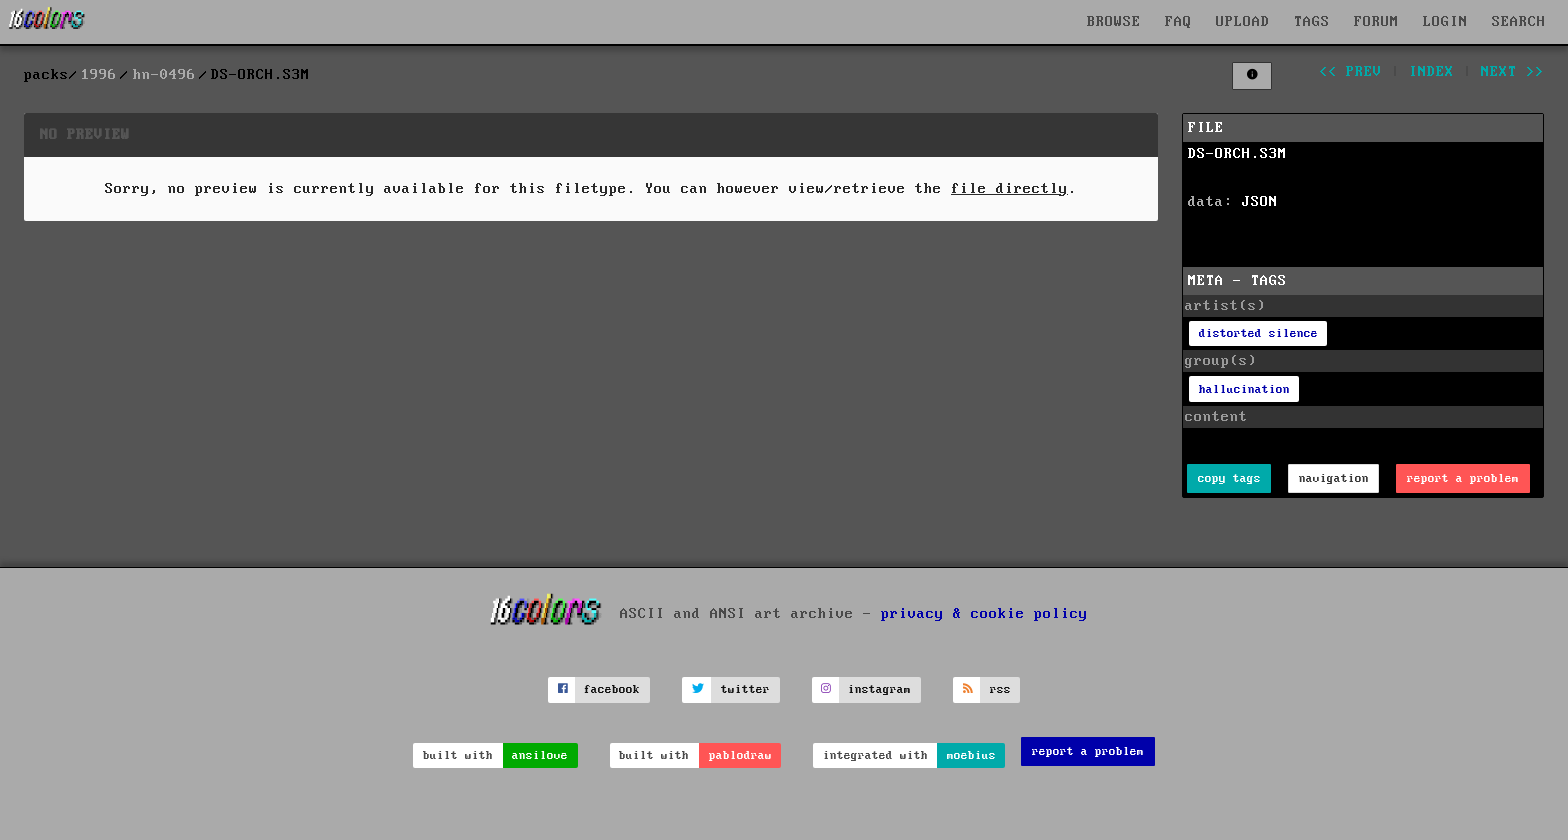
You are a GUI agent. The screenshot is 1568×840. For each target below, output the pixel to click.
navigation (1334, 478)
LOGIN (1445, 22)
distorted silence (1258, 333)
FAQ (1178, 22)
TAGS (1312, 22)
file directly (1009, 189)
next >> (1512, 72)
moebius (971, 755)
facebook (612, 689)
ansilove (540, 755)
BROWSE (1114, 22)
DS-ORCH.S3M (1237, 154)
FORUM (1376, 22)
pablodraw (740, 755)
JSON (1260, 202)
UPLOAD (1243, 22)
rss (1000, 689)
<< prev (1350, 72)
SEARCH (1519, 22)
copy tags (1229, 478)
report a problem (1463, 478)
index (1431, 72)
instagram (879, 689)
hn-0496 (164, 75)
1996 (99, 75)
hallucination (1244, 389)
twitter (745, 689)
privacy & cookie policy (984, 613)
